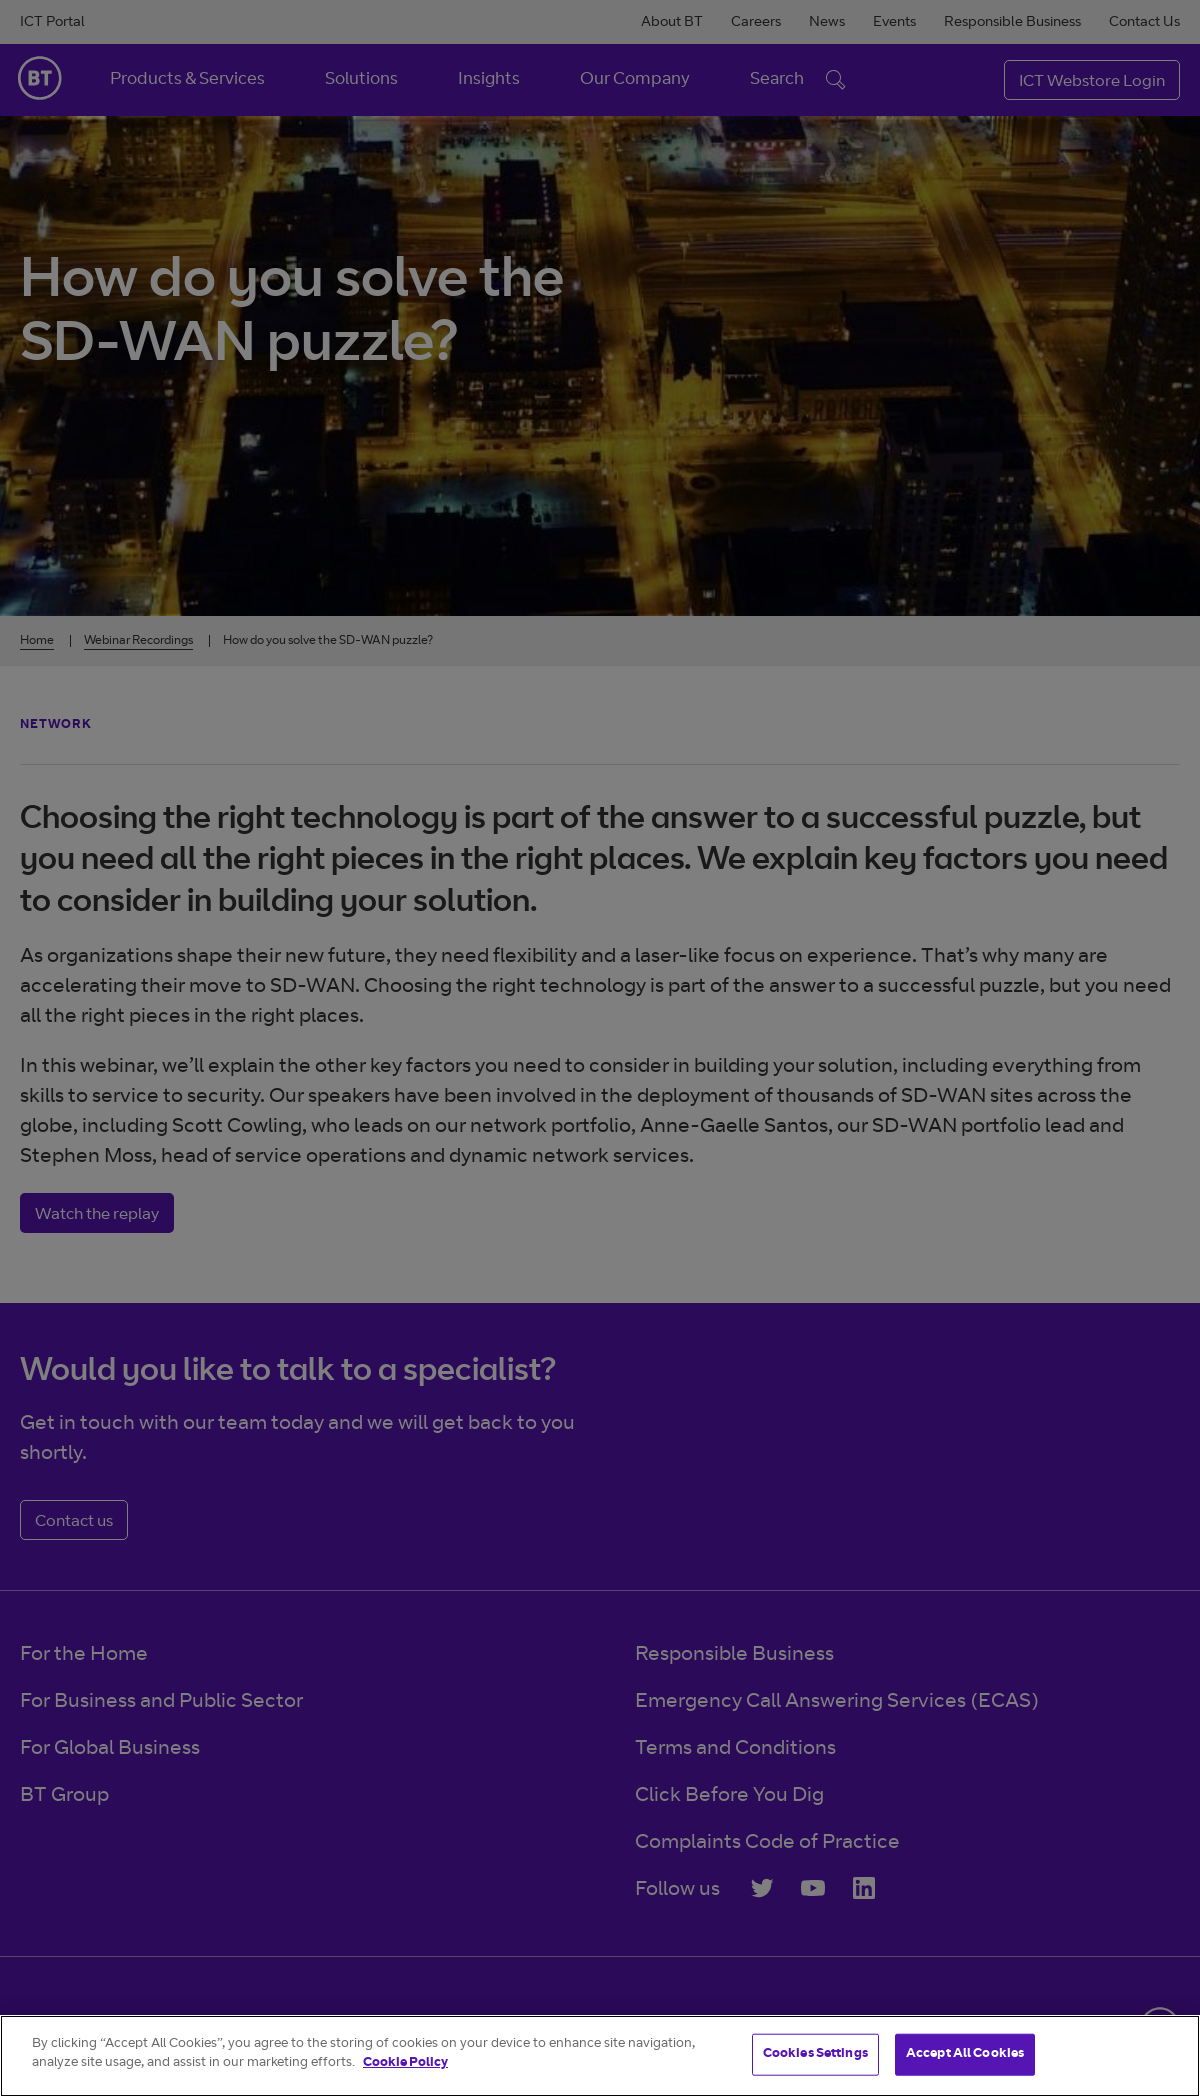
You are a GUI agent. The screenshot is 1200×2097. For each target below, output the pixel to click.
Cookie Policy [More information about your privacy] (405, 2063)
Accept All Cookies (965, 2054)
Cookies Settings (815, 2054)
